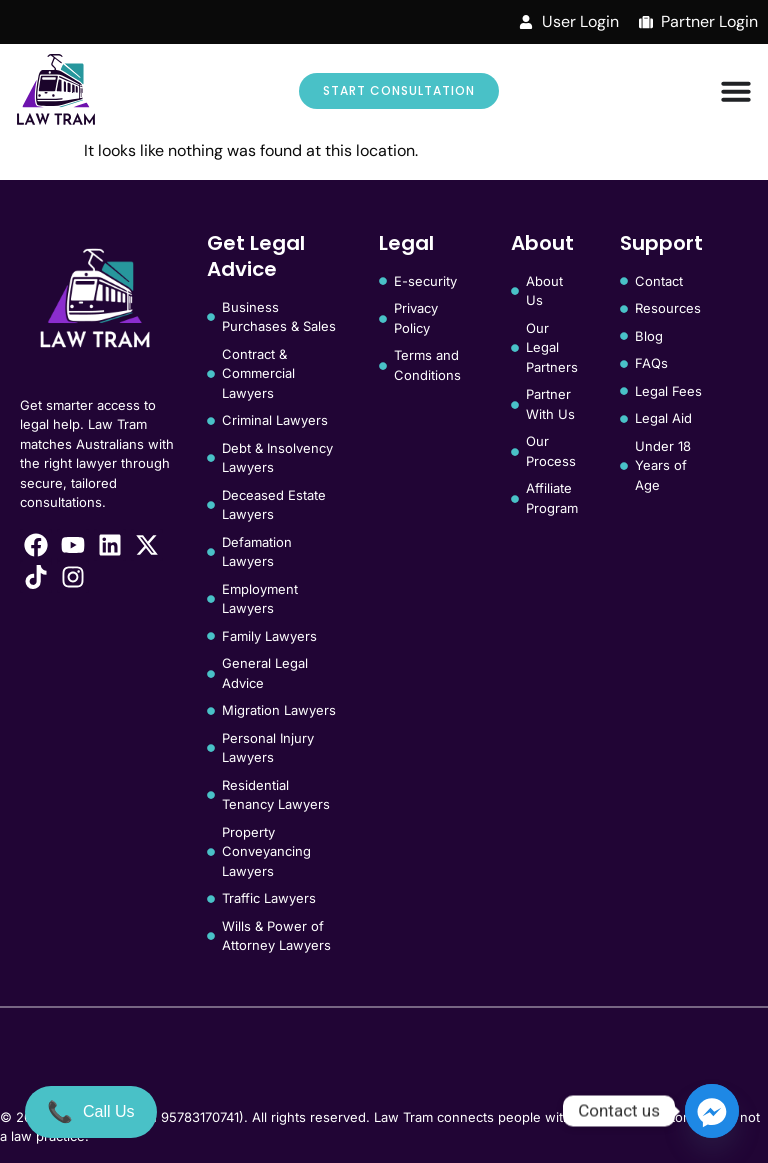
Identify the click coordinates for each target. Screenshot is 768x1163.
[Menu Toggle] (736, 91)
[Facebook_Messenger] (712, 1111)
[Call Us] (91, 1112)
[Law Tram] (56, 91)
